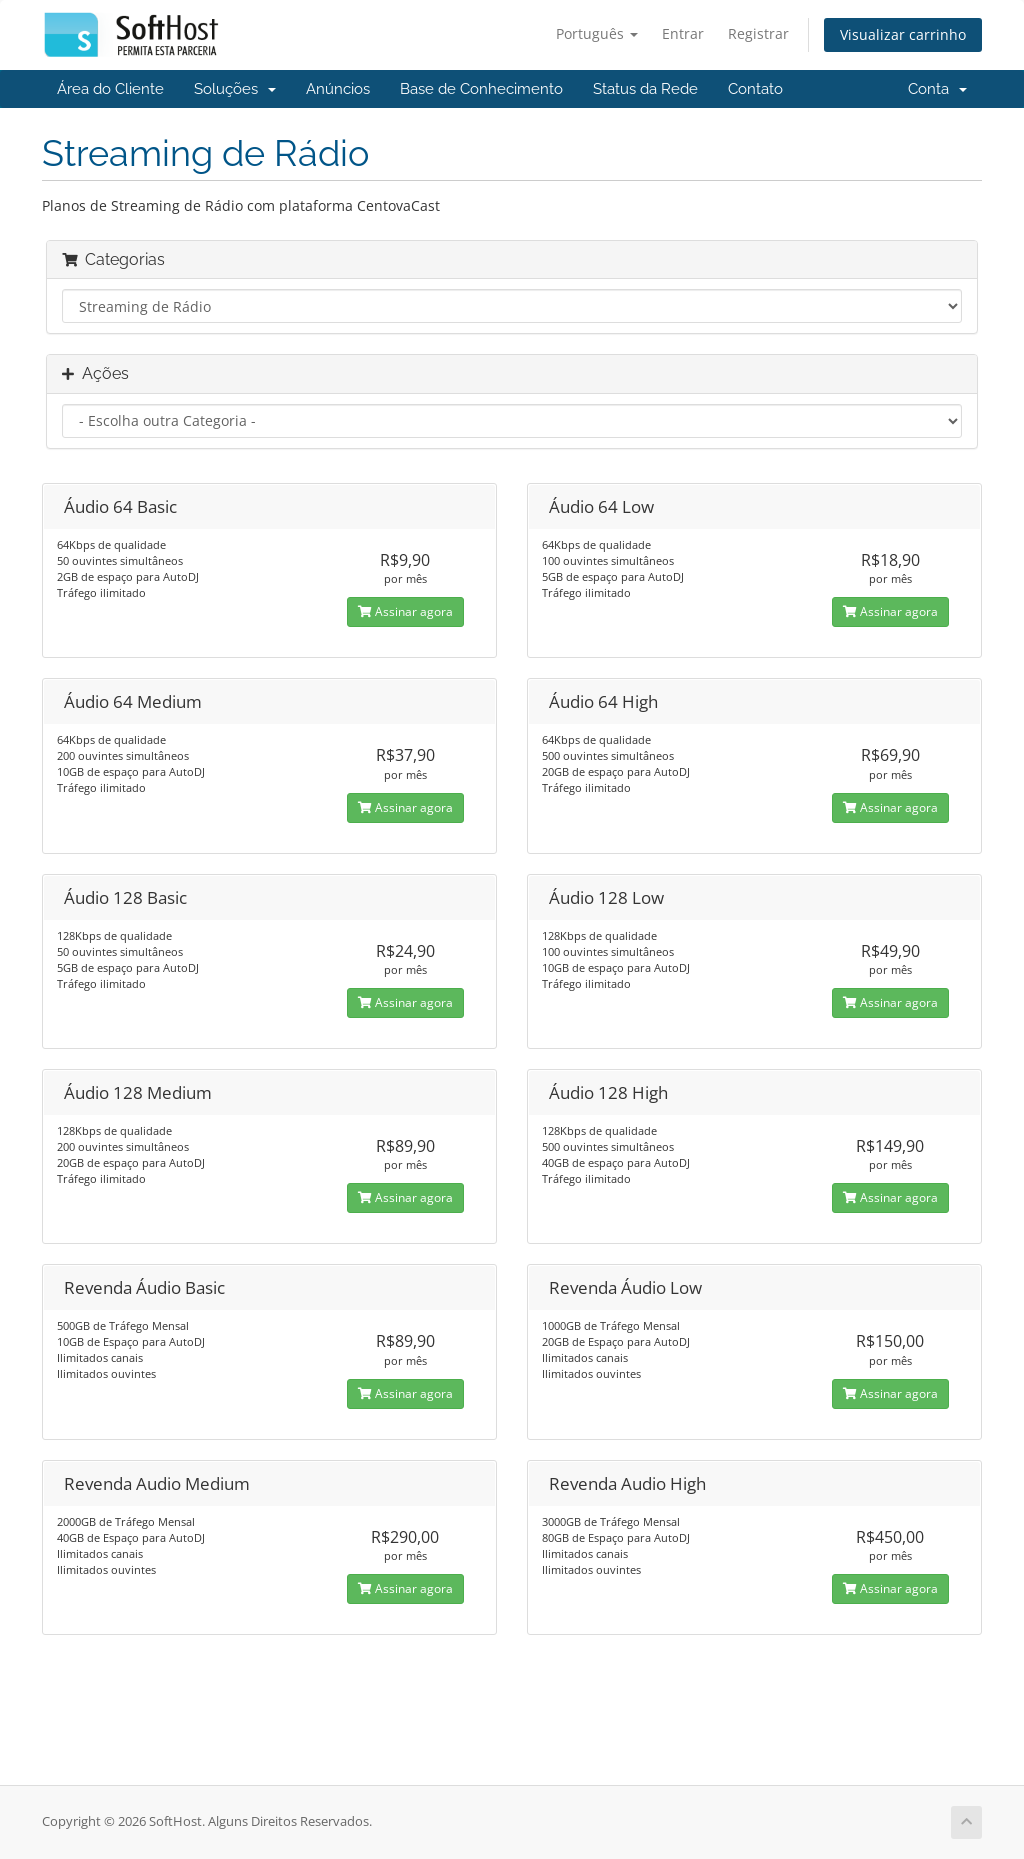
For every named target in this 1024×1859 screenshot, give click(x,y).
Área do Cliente (110, 89)
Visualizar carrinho (903, 34)
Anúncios (338, 89)
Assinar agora (405, 611)
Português (597, 33)
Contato (755, 89)
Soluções (235, 89)
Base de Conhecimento (481, 89)
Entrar (683, 33)
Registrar (758, 33)
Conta (937, 89)
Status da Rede (645, 89)
